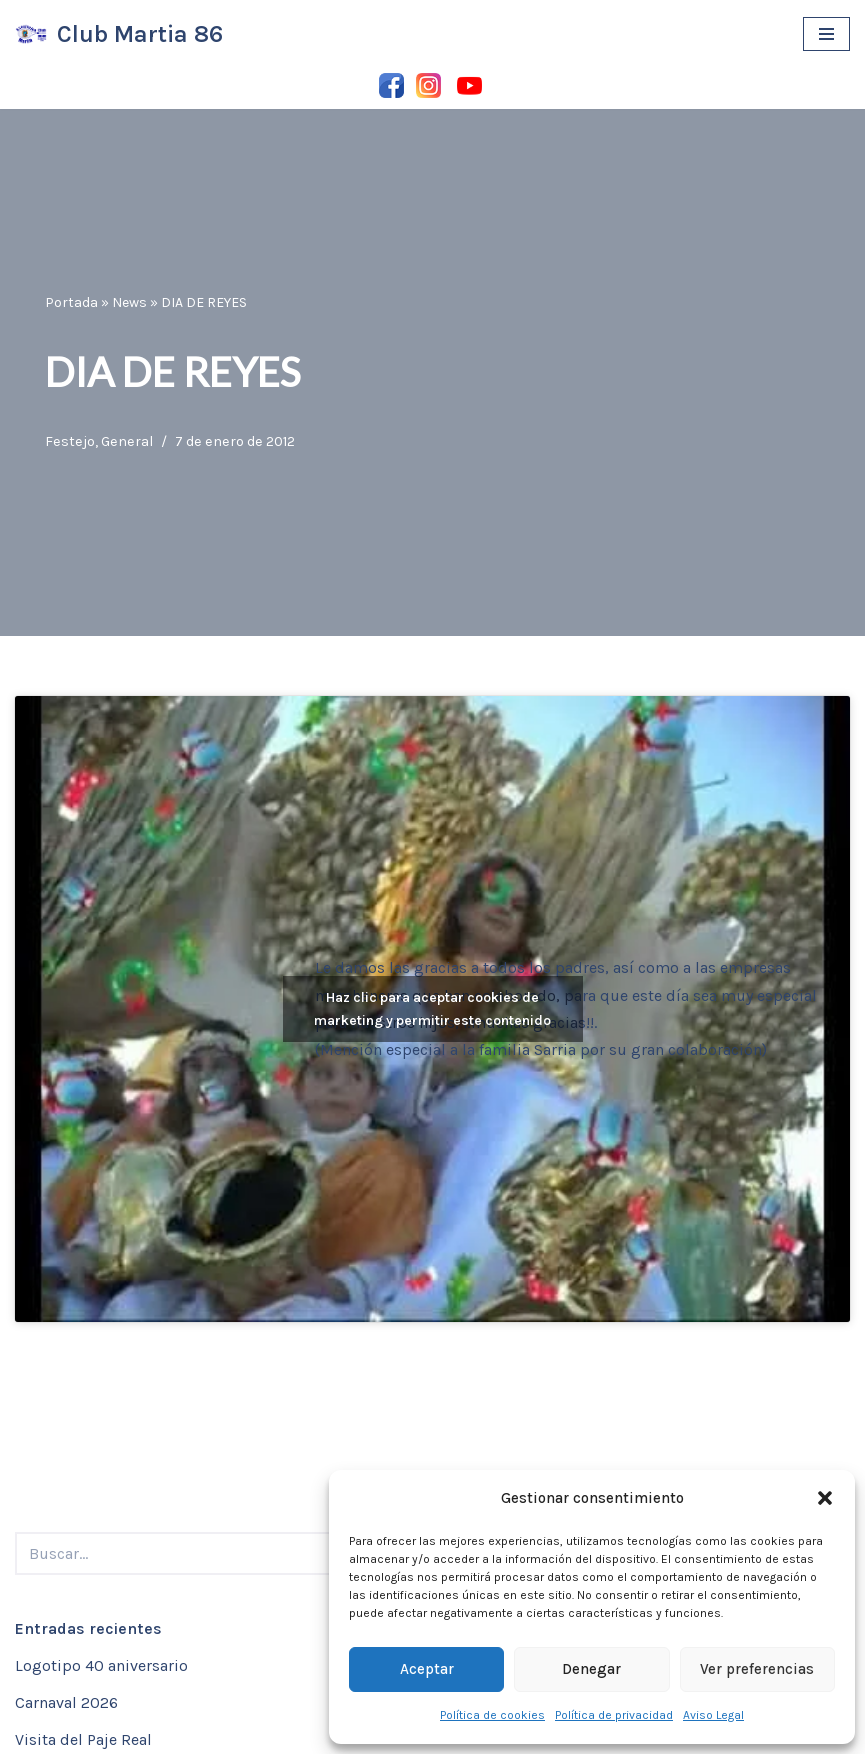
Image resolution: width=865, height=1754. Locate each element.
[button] (825, 1498)
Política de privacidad (614, 1715)
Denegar (591, 1669)
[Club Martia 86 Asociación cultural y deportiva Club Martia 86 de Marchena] (119, 34)
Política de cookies (492, 1715)
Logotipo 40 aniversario (101, 1665)
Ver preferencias (757, 1669)
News (129, 302)
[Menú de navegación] (826, 34)
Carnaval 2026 (66, 1702)
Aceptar (427, 1669)
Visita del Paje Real (83, 1739)
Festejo (70, 441)
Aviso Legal (713, 1715)
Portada (71, 302)
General (127, 441)
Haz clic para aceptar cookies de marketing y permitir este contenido (432, 1009)
